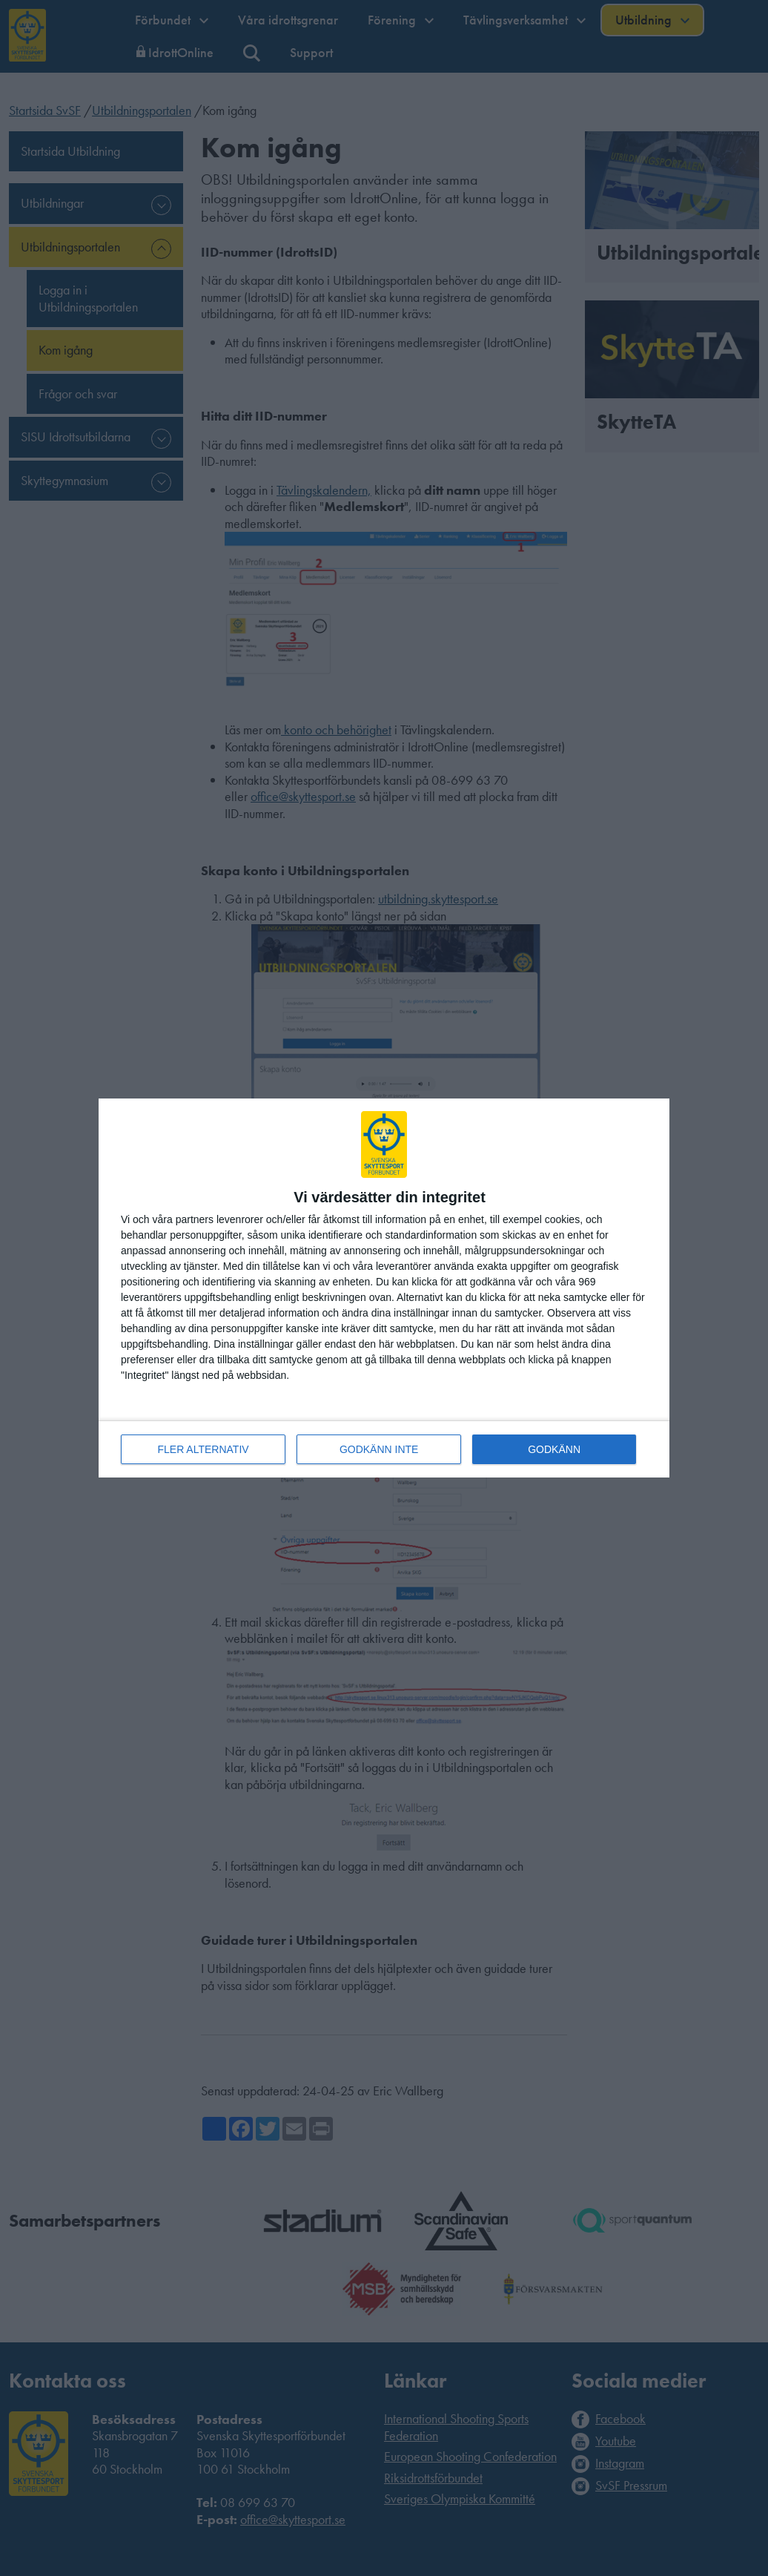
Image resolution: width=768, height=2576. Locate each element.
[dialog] (384, 1288)
